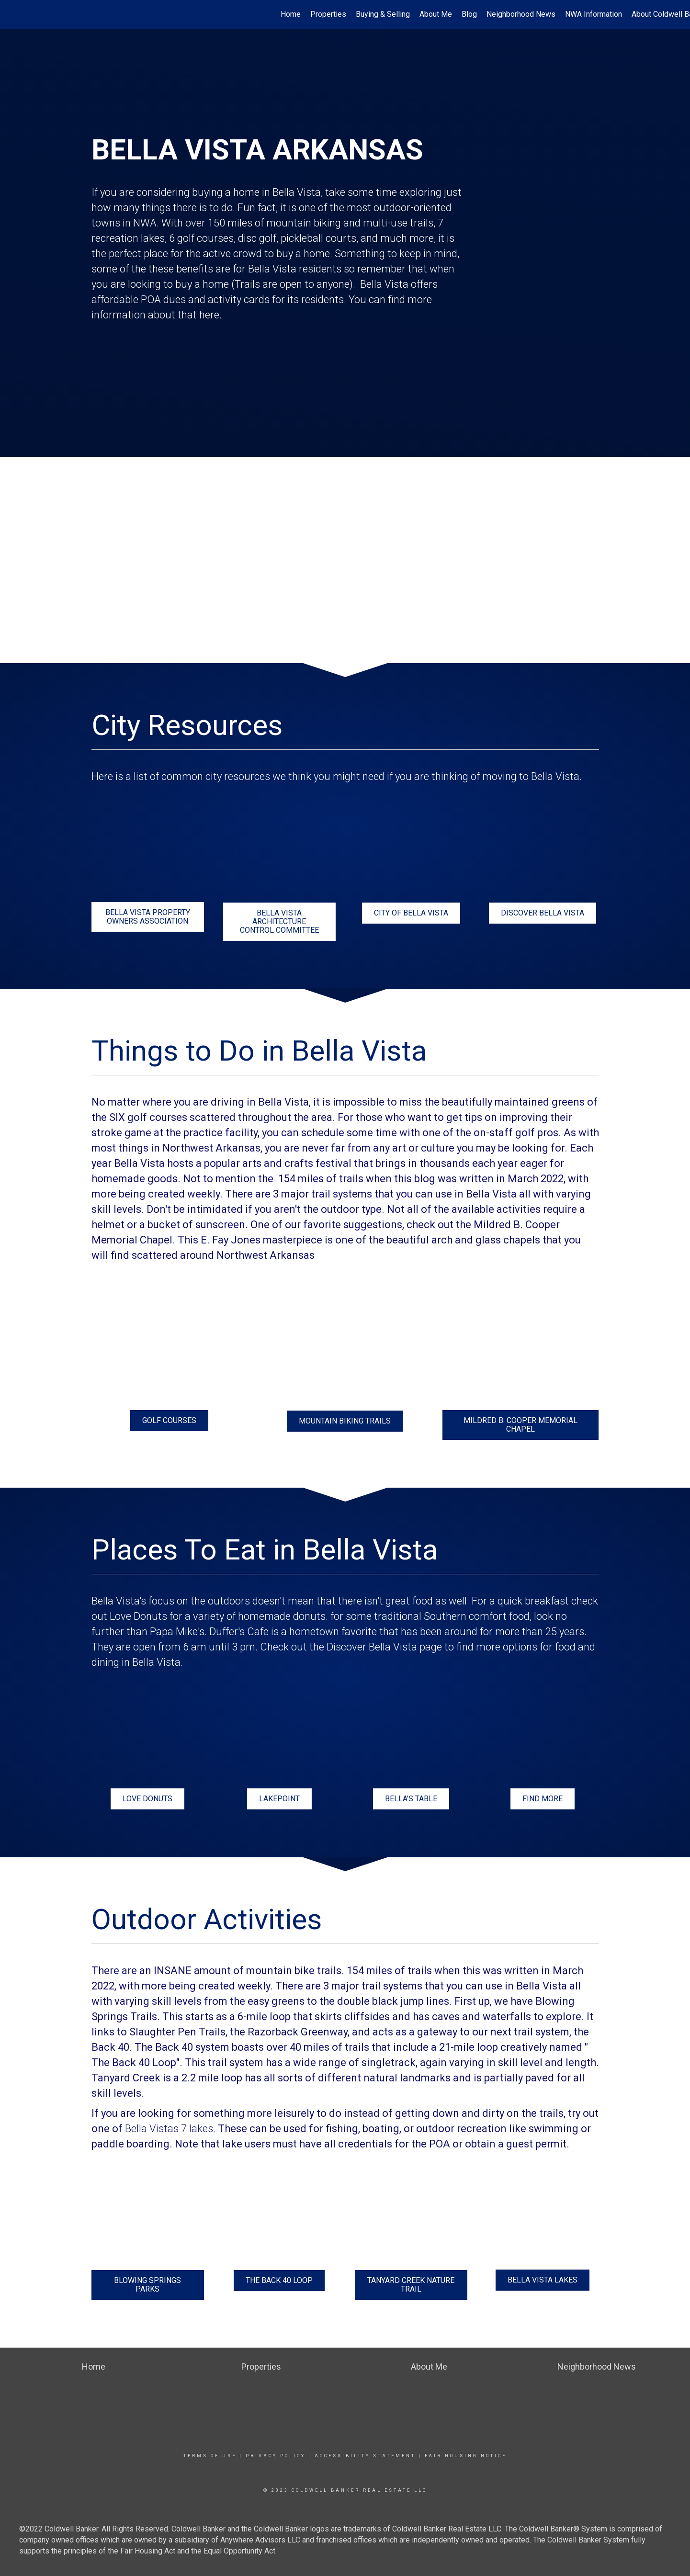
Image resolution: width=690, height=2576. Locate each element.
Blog (469, 14)
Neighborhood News (520, 14)
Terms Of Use (210, 2455)
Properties (328, 14)
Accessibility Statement (365, 2455)
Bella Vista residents (293, 269)
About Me (435, 14)
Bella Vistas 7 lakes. (170, 2129)
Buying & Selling (383, 14)
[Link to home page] (12, 14)
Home (291, 14)
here (209, 315)
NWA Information (593, 14)
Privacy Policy (275, 2455)
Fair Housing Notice (466, 2455)
